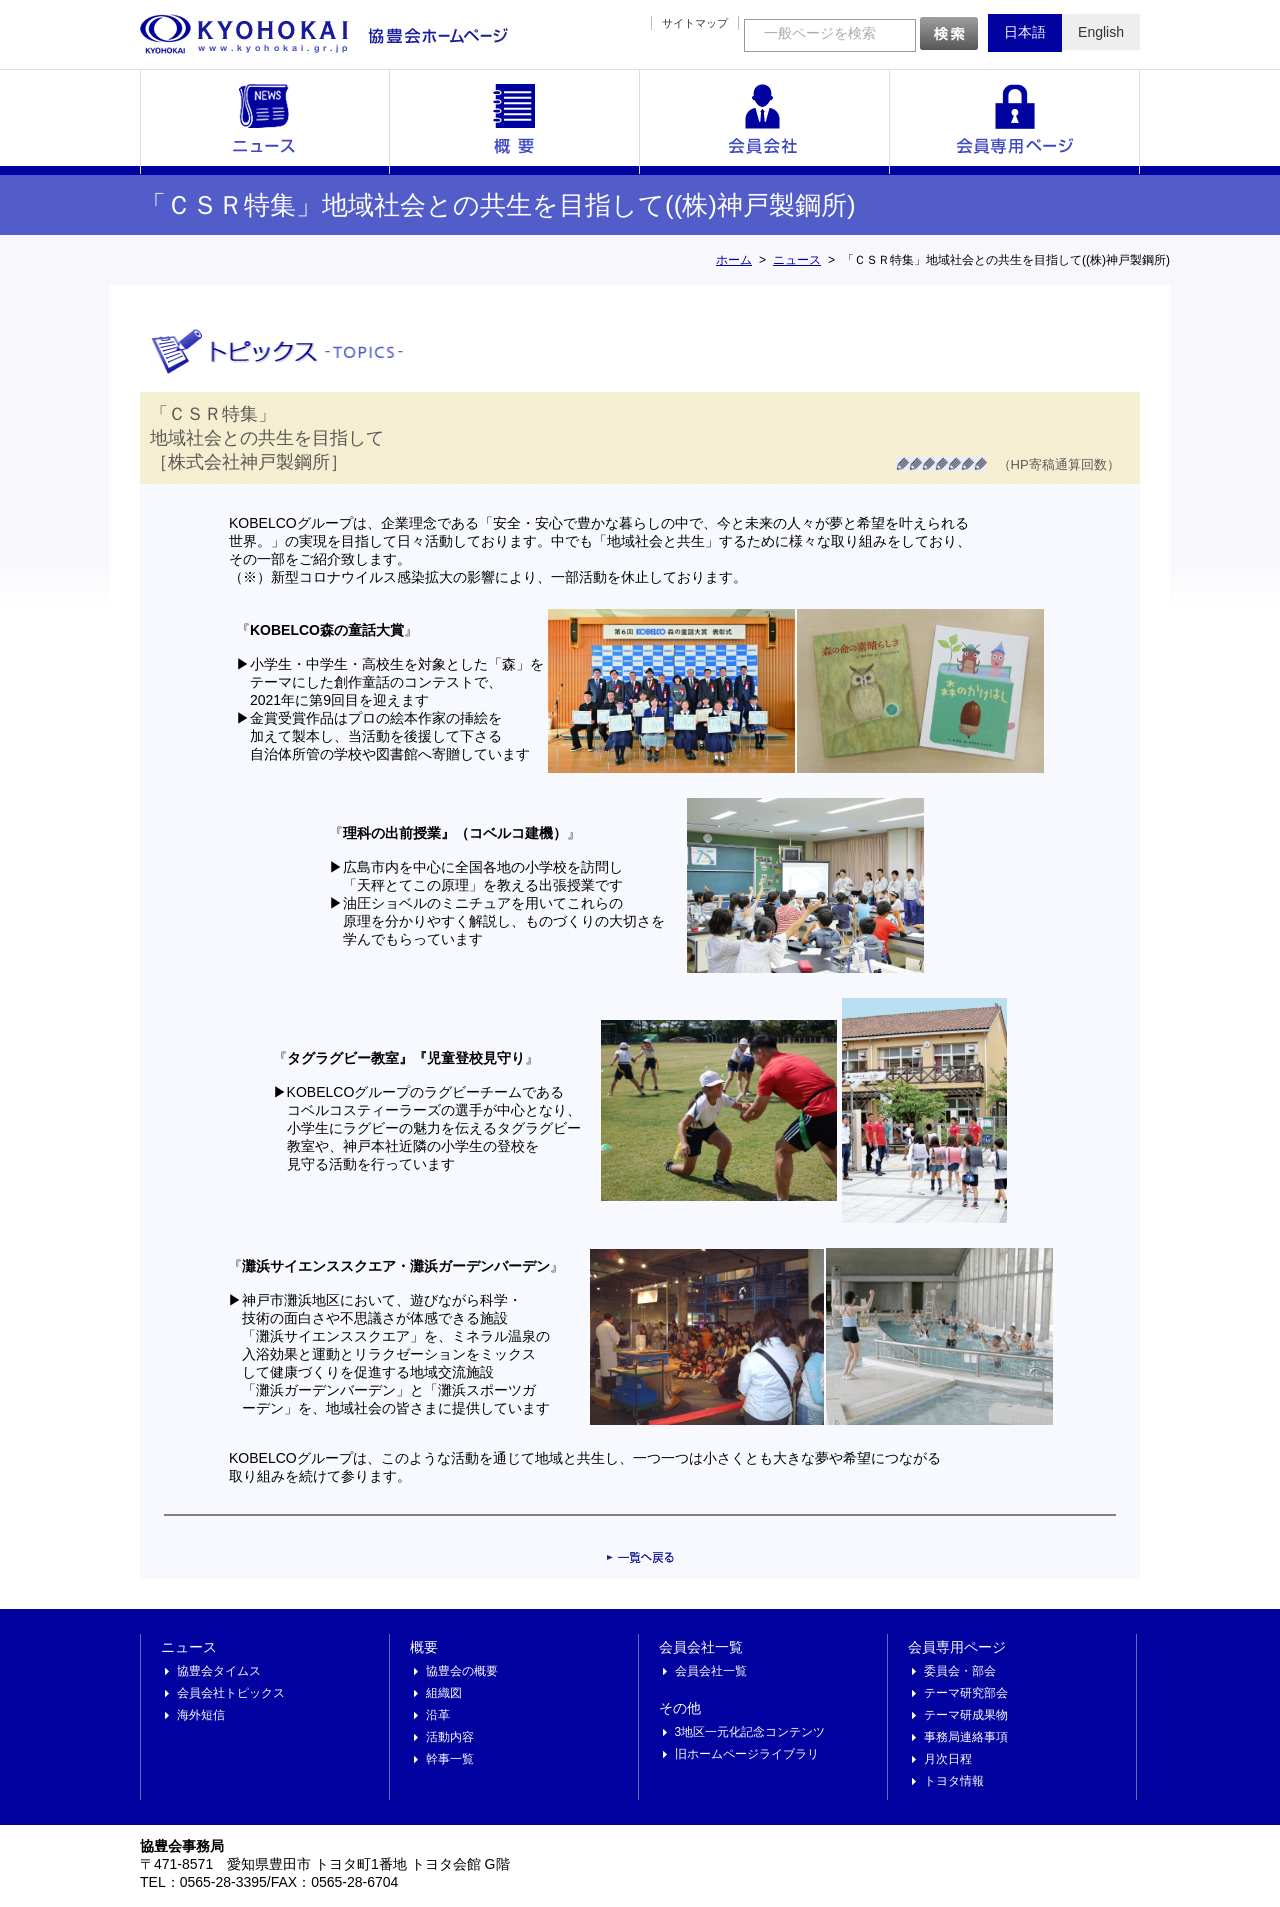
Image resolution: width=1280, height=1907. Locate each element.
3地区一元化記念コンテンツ (750, 1732)
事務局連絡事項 (966, 1737)
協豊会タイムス (219, 1671)
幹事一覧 (450, 1759)
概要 (515, 122)
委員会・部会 (960, 1671)
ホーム (734, 260)
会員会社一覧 (765, 122)
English (1101, 32)
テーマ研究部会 (966, 1693)
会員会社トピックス (231, 1693)
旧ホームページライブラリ (747, 1754)
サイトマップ (695, 23)
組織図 (444, 1693)
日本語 (1025, 32)
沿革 (438, 1715)
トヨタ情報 (954, 1781)
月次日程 (948, 1759)
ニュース (265, 122)
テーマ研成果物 (966, 1715)
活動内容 (450, 1737)
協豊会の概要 (462, 1671)
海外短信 (201, 1715)
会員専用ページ (1015, 122)
